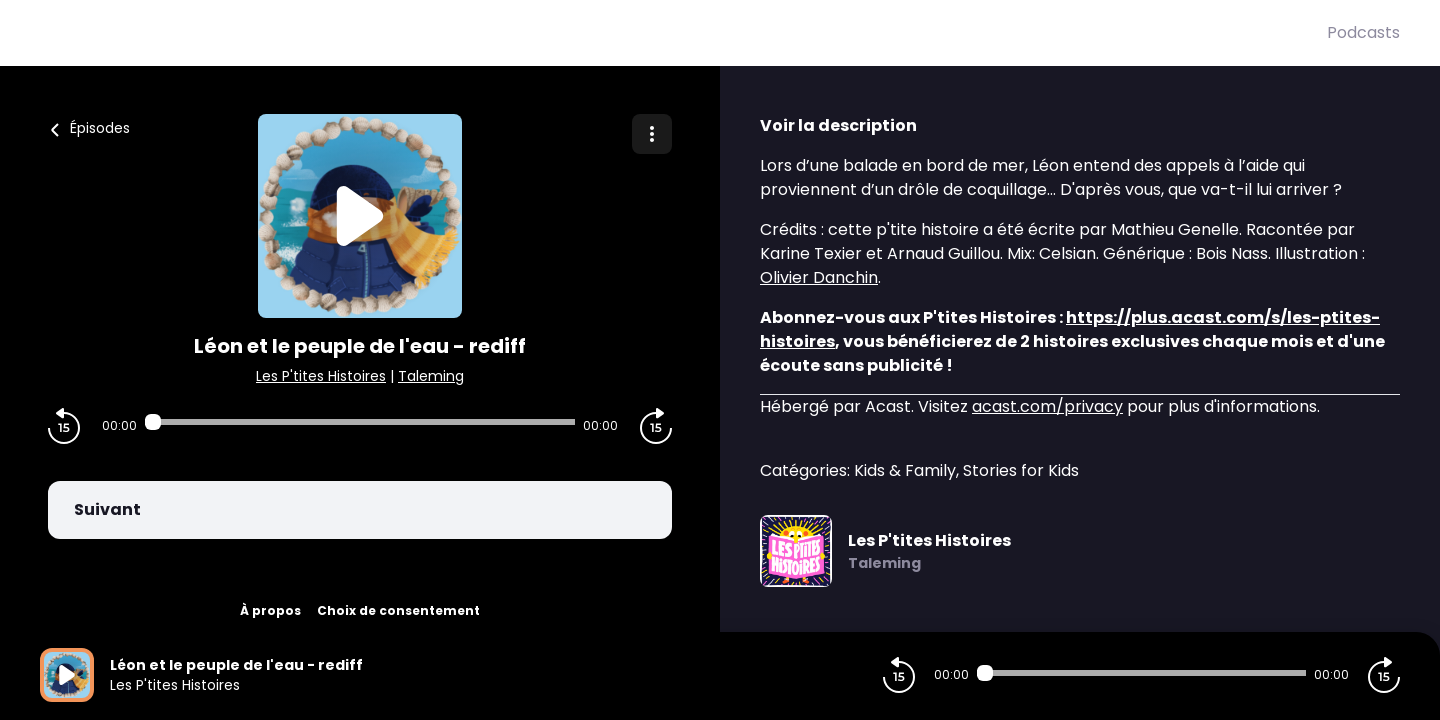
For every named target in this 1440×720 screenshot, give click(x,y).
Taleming (431, 376)
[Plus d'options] (652, 134)
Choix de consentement (398, 610)
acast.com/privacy (1047, 406)
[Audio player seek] (359, 422)
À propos (270, 610)
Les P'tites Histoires (321, 376)
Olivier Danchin (819, 277)
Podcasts (1363, 32)
